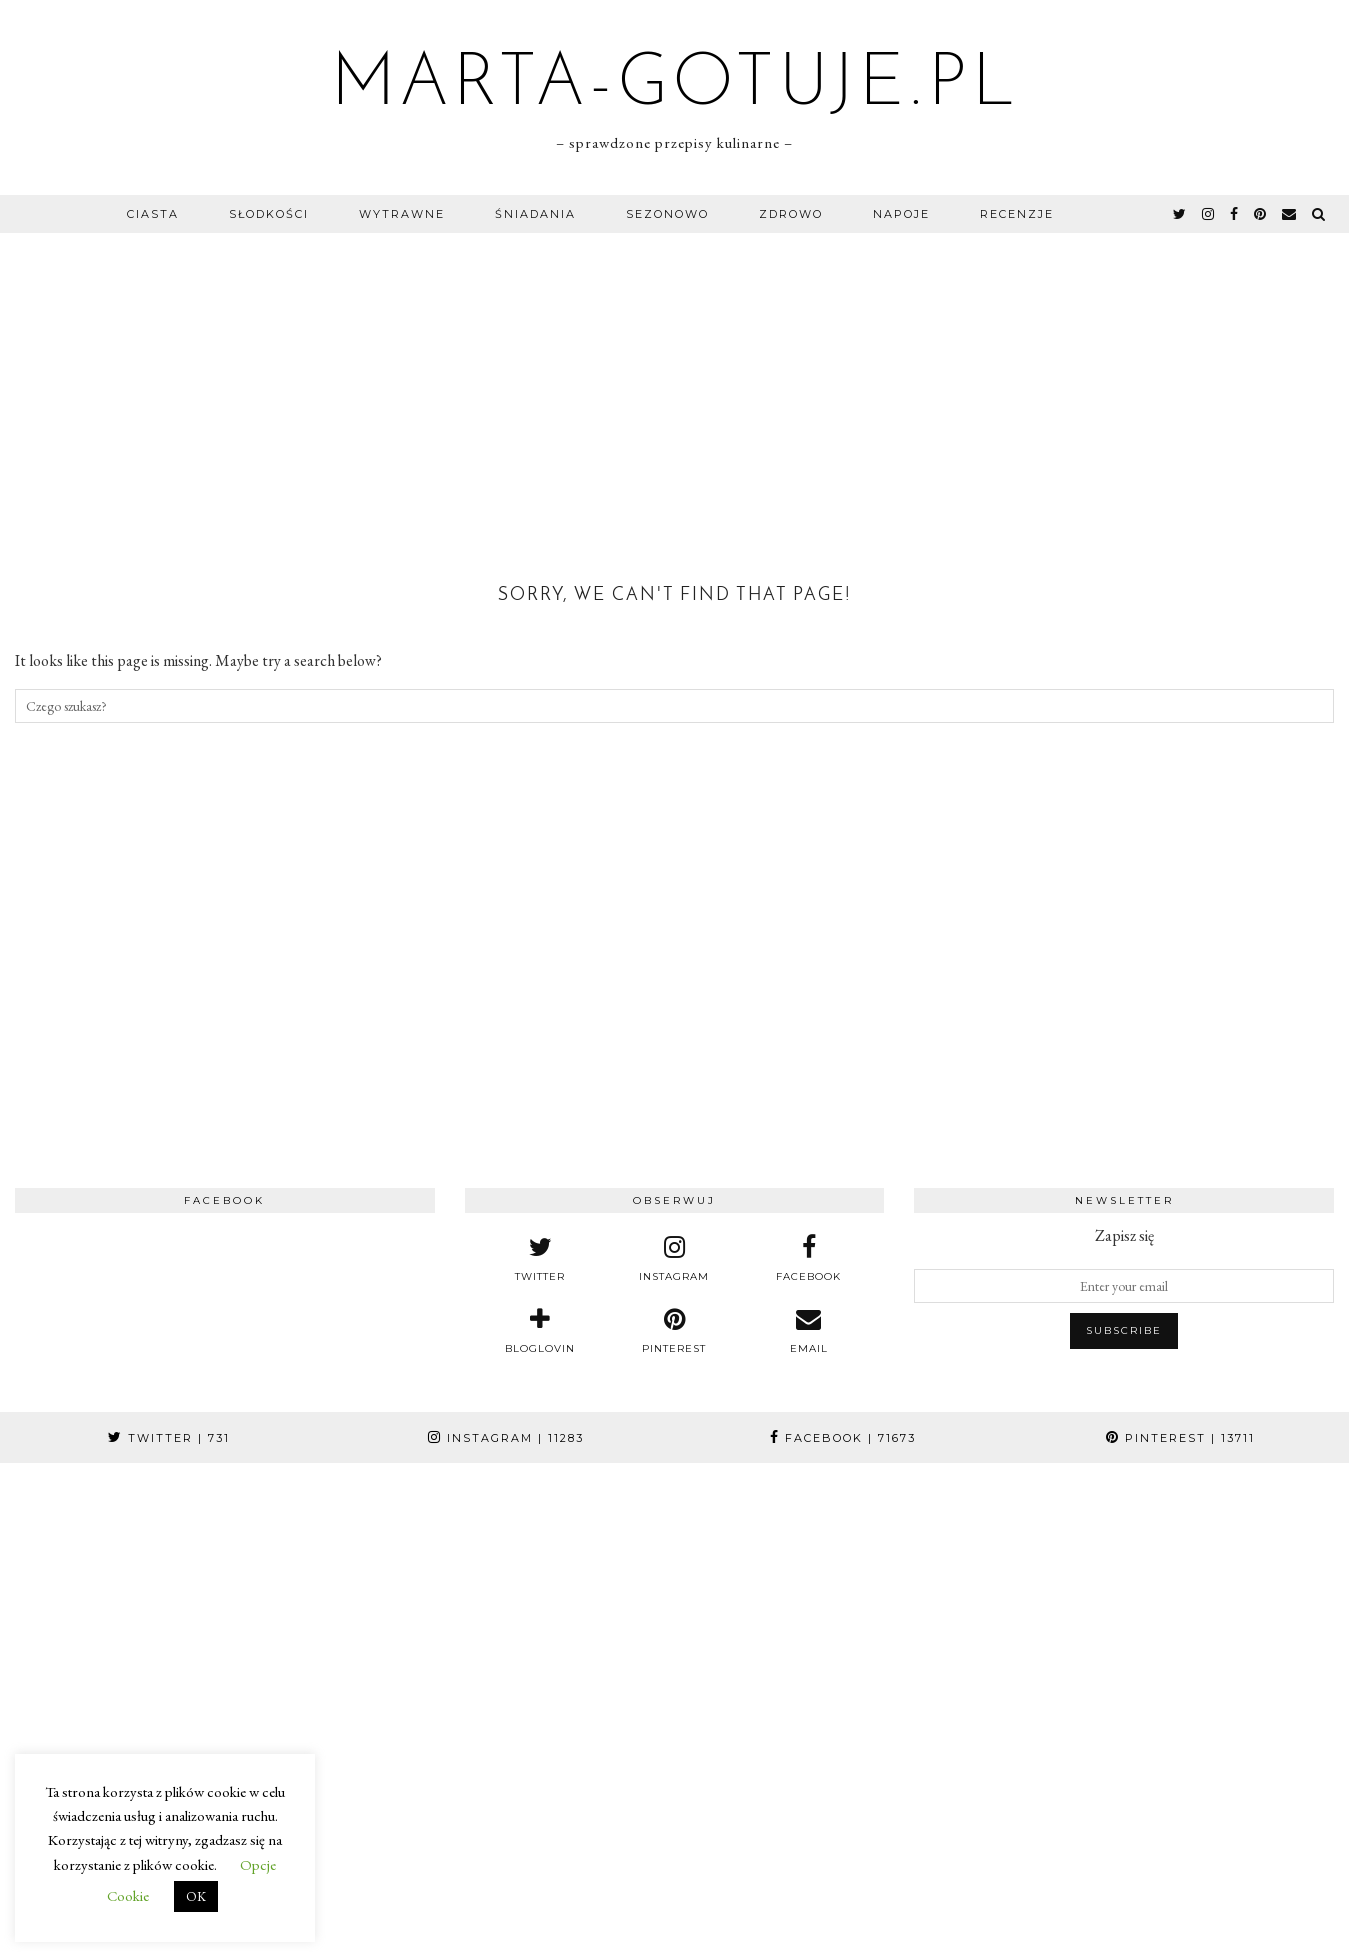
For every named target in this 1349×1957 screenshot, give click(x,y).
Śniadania (535, 214)
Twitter (169, 1438)
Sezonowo (667, 214)
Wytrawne (402, 214)
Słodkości (269, 214)
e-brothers (957, 1934)
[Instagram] (112, 1575)
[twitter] (1180, 214)
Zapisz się (1124, 1235)
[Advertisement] (675, 383)
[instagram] (1209, 214)
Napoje (901, 214)
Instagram (506, 1438)
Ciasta (153, 214)
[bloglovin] (540, 1331)
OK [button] (196, 1896)
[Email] (1290, 214)
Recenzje (1017, 214)
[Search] (1319, 214)
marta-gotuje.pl (674, 86)
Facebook (843, 1438)
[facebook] (1235, 214)
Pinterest (1180, 1438)
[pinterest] (1261, 214)
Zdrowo (791, 214)
